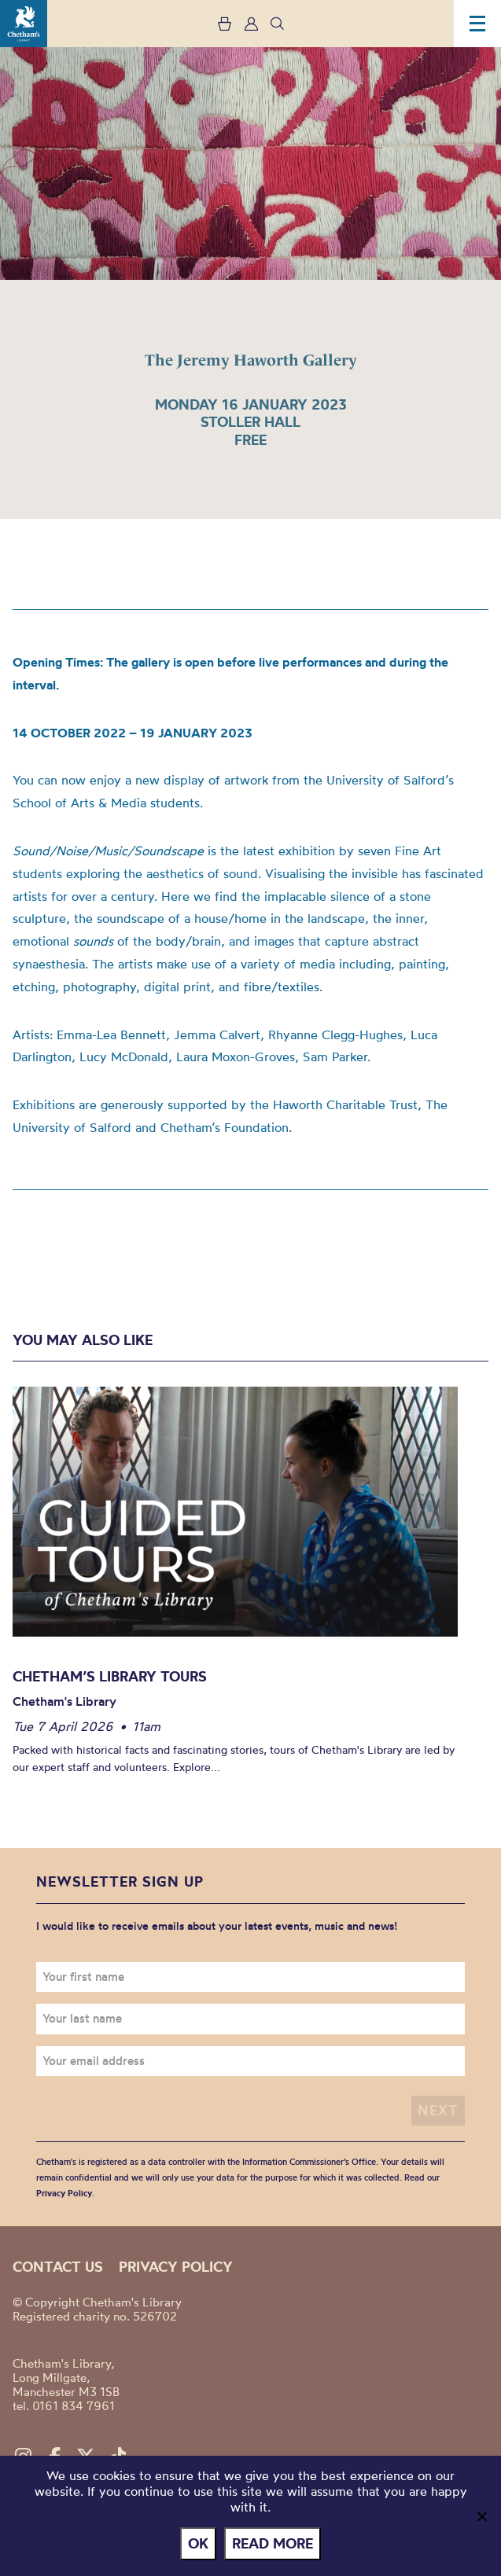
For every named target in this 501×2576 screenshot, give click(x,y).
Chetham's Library (23, 23)
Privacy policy (176, 2267)
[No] (481, 2516)
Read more (272, 2543)
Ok (198, 2543)
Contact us (58, 2267)
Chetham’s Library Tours (110, 1676)
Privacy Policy (64, 2193)
